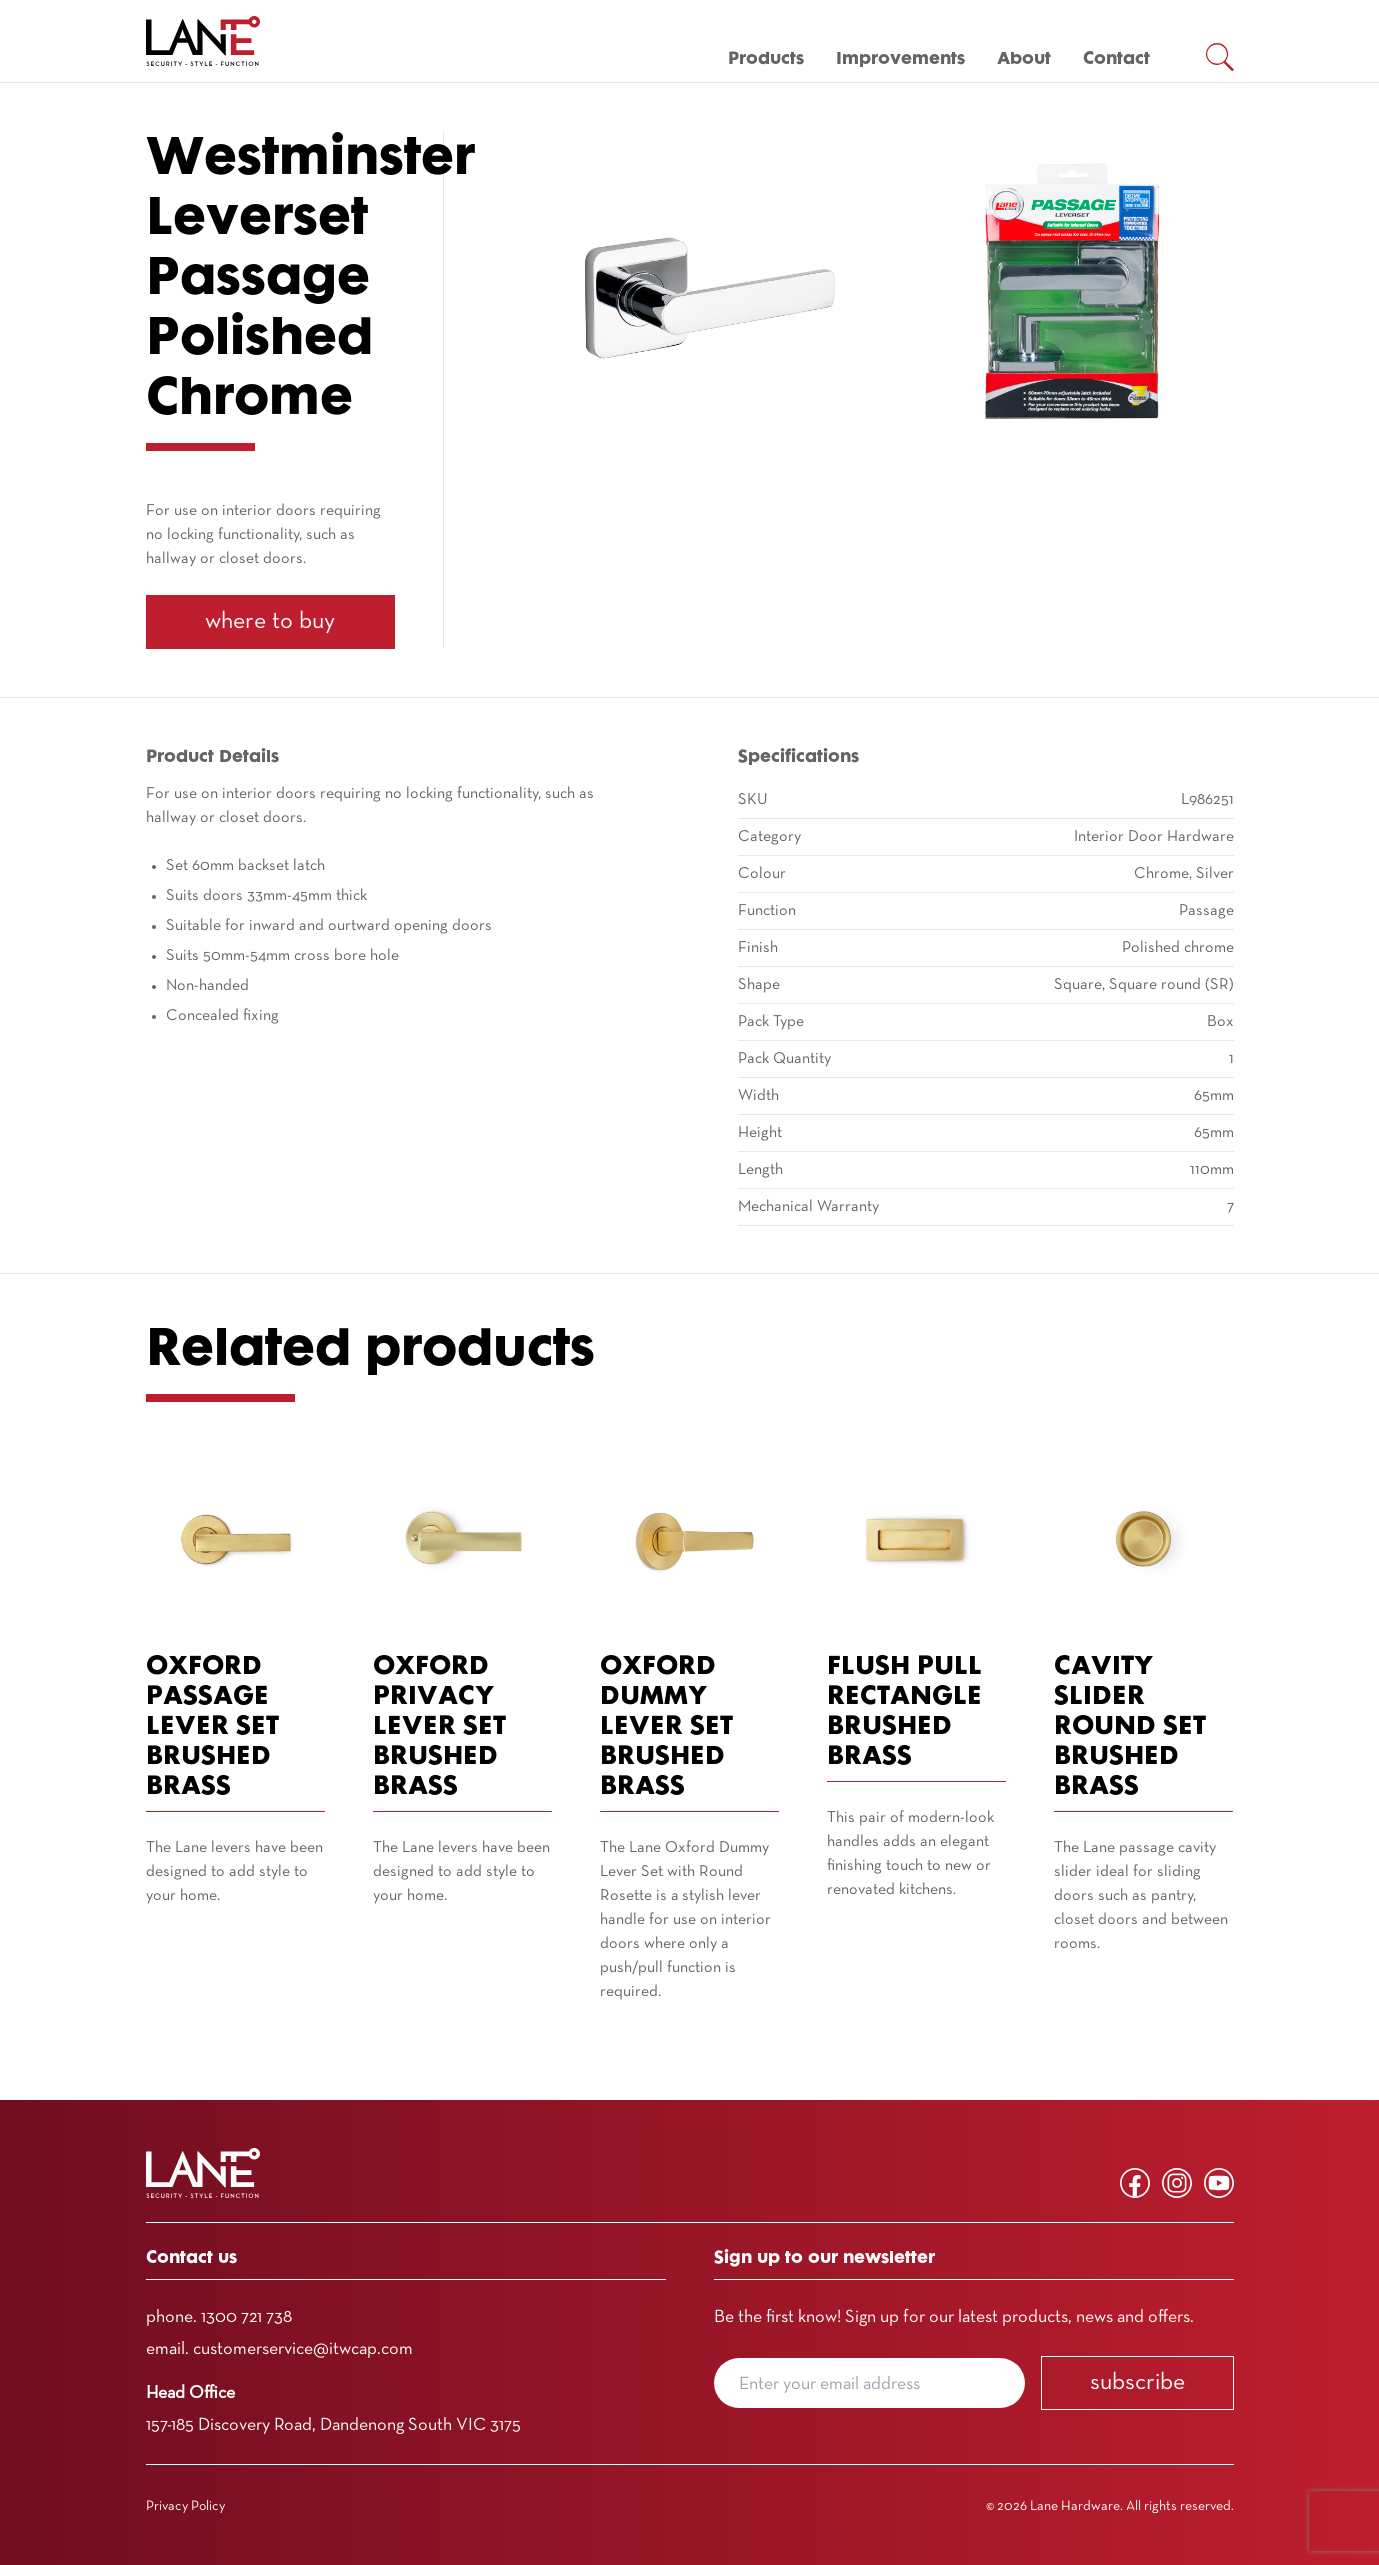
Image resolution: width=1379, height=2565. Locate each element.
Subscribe (1137, 2383)
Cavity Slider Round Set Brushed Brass (1130, 1727)
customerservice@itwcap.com (303, 2349)
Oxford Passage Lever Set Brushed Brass (212, 1727)
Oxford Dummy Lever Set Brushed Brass (666, 1727)
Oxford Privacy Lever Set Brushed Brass (439, 1727)
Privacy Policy (185, 2506)
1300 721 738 (246, 2317)
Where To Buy (270, 622)
